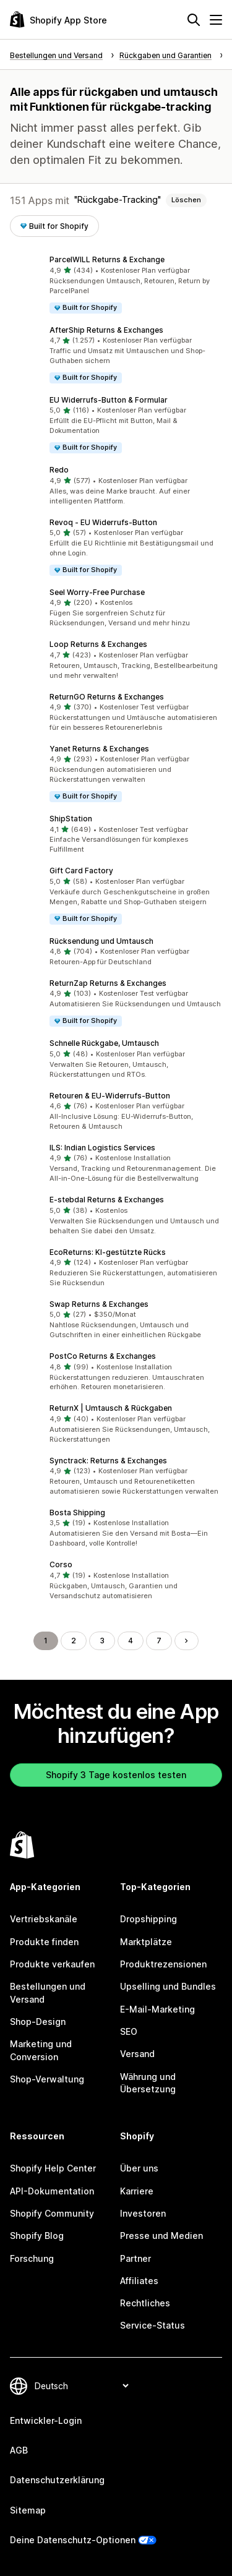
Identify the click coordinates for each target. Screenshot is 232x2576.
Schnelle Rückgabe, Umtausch (104, 1043)
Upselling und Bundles (168, 1986)
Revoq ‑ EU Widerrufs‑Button (103, 522)
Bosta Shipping (77, 1512)
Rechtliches (145, 2303)
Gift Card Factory (81, 870)
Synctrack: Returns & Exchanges (108, 1460)
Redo (59, 469)
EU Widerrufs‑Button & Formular (108, 399)
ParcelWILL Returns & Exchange (107, 259)
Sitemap (28, 2510)
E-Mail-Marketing (157, 2009)
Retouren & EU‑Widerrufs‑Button (109, 1095)
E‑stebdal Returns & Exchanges (106, 1199)
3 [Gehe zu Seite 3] (102, 1640)
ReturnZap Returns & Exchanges (107, 983)
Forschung (32, 2258)
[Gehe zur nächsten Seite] (186, 1641)
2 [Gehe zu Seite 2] (73, 1640)
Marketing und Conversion (41, 2050)
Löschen (186, 199)
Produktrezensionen (163, 1964)
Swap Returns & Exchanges (98, 1304)
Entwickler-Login (46, 2420)
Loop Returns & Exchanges (98, 644)
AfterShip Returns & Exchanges (106, 330)
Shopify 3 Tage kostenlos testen (116, 1774)
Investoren (143, 2213)
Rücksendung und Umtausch (101, 941)
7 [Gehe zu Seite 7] (159, 1640)
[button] (116, 284)
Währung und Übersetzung (148, 2082)
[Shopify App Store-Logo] (58, 19)
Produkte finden (44, 1941)
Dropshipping (148, 1919)
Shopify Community (52, 2213)
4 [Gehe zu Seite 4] (130, 1640)
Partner (135, 2258)
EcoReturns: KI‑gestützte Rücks (107, 1252)
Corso (60, 1564)
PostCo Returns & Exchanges (102, 1356)
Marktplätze (146, 1941)
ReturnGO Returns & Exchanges (106, 696)
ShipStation (70, 818)
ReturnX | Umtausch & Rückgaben (110, 1408)
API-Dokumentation (52, 2191)
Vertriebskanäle (43, 1919)
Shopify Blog (37, 2235)
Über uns (139, 2168)
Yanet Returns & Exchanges (99, 748)
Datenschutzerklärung (57, 2480)
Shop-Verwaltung (47, 2079)
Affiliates (139, 2280)
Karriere (136, 2191)
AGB (19, 2450)
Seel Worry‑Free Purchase (97, 592)
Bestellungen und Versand (47, 1992)
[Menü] (216, 20)
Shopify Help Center (53, 2168)
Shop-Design (38, 2021)
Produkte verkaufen (52, 1964)
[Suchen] (193, 20)
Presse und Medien (161, 2235)
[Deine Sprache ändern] (81, 2386)
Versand (137, 2053)
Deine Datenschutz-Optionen (72, 2540)
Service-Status (152, 2325)
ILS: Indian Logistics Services (102, 1147)
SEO (128, 2031)
